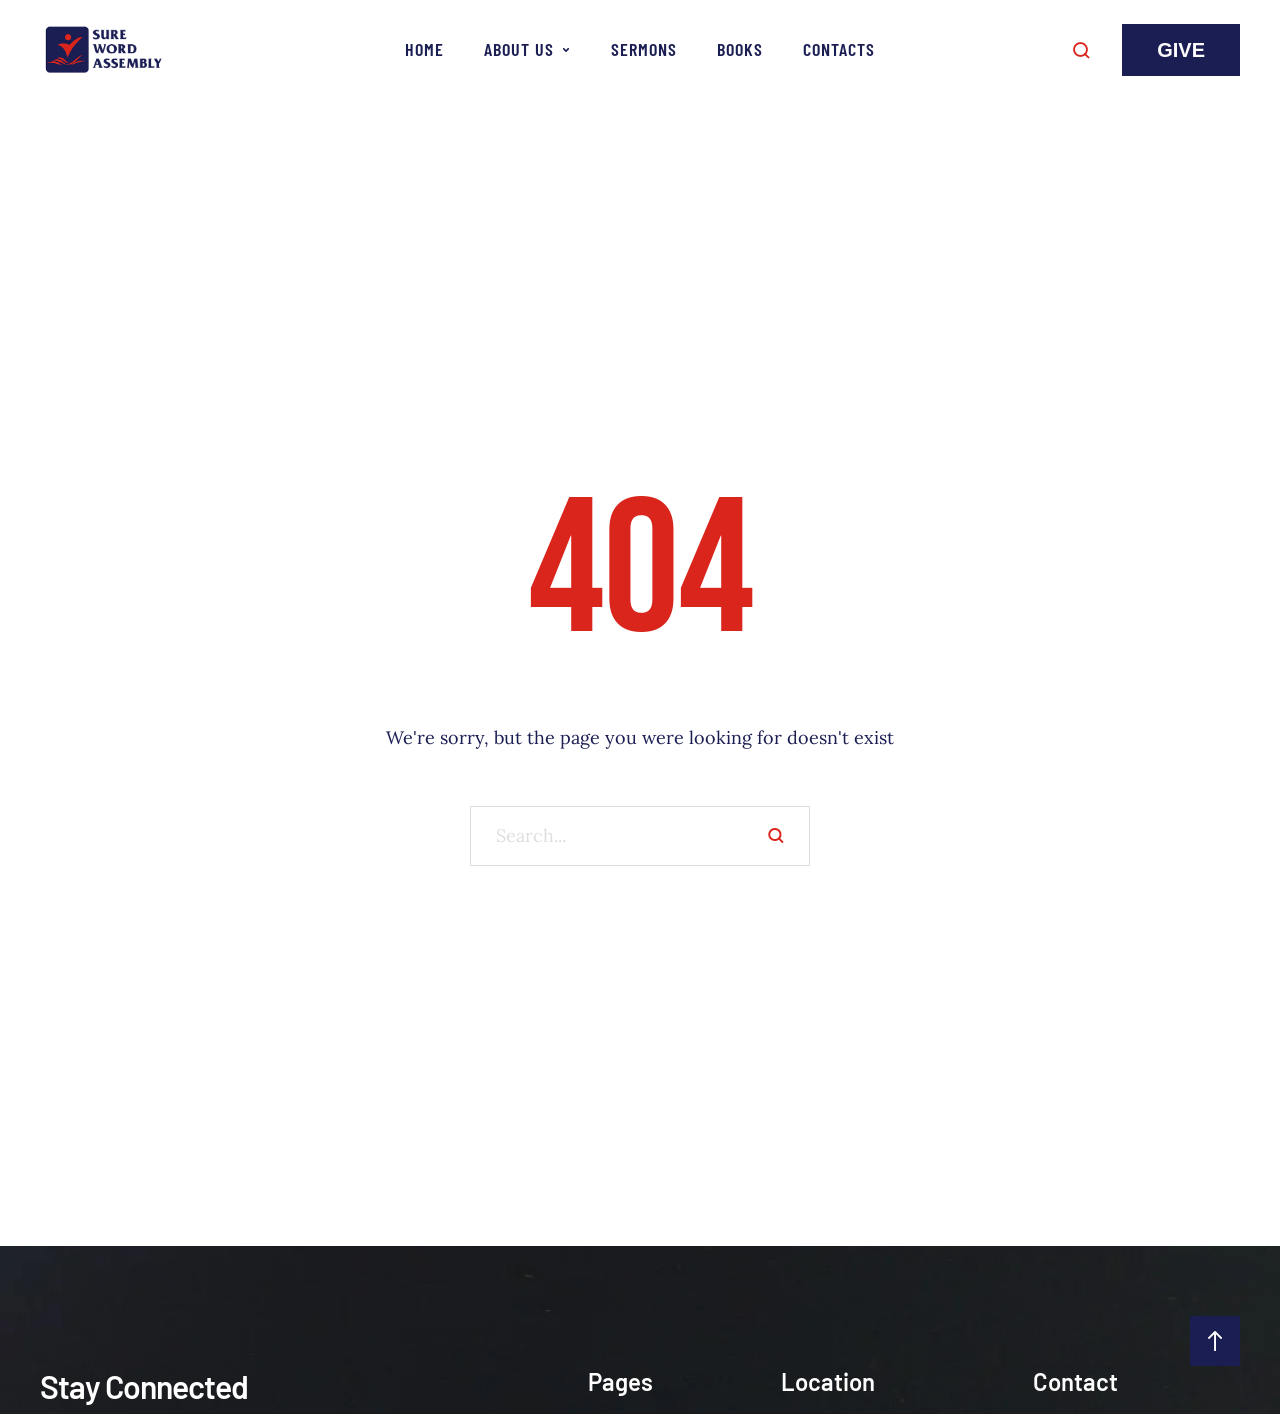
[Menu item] (424, 50)
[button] (1181, 50)
